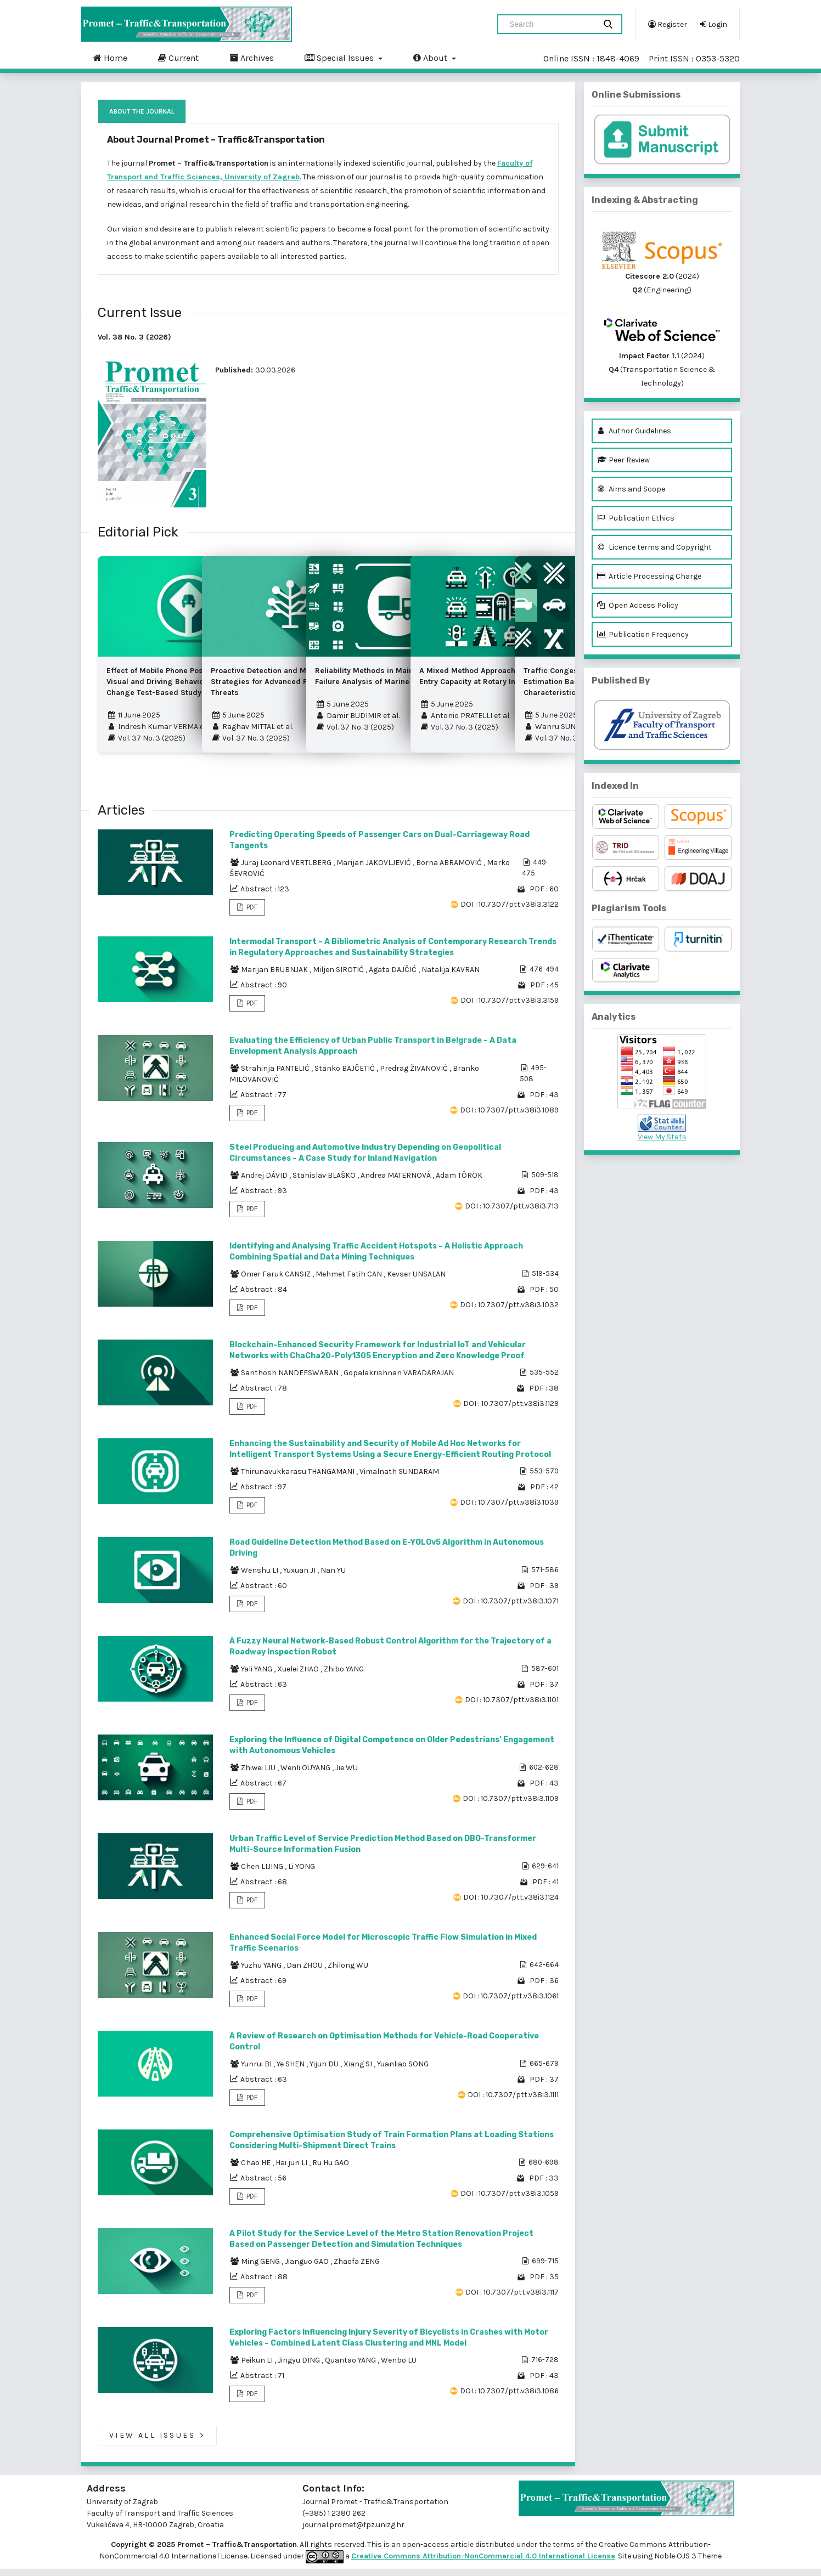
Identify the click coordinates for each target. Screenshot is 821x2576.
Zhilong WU (348, 1972)
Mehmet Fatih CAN (350, 1281)
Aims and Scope (631, 489)
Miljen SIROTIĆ (339, 976)
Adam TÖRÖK (459, 1182)
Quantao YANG (351, 2367)
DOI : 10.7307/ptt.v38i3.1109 (511, 1805)
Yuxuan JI (300, 1577)
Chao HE (256, 2169)
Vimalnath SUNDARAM (399, 1478)
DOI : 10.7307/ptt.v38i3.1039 (509, 1509)
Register (667, 24)
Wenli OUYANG (306, 1775)
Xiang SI (359, 2071)
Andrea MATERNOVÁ (396, 1182)
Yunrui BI (257, 2071)
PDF (251, 914)
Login (713, 24)
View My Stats (662, 1137)
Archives (251, 57)
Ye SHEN (291, 2071)
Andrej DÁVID (265, 1182)
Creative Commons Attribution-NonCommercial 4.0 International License (483, 2563)
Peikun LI (257, 2367)
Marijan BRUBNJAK (275, 976)
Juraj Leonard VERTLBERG (287, 869)
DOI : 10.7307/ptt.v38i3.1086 (509, 2398)
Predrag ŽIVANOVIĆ (414, 1075)
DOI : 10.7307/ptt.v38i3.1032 (509, 1312)
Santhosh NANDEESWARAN (290, 1380)
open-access (426, 2551)
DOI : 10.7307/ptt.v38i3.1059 (509, 2200)
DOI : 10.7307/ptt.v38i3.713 (512, 1213)
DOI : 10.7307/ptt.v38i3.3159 (509, 1007)
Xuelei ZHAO (298, 1676)
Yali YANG (257, 1676)
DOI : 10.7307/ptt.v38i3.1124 (511, 1904)
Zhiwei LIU (259, 1775)
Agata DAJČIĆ (393, 976)
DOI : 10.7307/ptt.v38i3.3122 (509, 911)
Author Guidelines (634, 431)
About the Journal (142, 111)
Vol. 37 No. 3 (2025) (145, 742)
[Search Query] (551, 24)
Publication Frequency (643, 634)
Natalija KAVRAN (450, 976)
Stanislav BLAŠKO (325, 1182)
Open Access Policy (637, 605)
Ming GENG (261, 2268)
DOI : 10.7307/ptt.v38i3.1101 (512, 1706)
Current (178, 57)
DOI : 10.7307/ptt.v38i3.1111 (513, 2101)
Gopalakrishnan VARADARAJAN (399, 1380)
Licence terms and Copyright (654, 547)
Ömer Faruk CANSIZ (276, 1281)
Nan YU (333, 1577)
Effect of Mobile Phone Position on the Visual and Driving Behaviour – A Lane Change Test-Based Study (175, 685)
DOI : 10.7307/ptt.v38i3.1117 (512, 2299)
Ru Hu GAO (330, 2169)
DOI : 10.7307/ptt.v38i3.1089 (509, 1117)
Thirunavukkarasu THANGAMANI (298, 1478)
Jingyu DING (300, 2367)
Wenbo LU (399, 2367)
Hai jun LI (292, 2169)
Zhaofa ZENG (357, 2268)
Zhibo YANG (344, 1676)
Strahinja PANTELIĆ (276, 1075)
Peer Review (623, 460)
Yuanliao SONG (403, 2071)
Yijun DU (325, 2071)
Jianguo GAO (307, 2268)
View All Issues (157, 2443)
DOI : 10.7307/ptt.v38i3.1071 (511, 1608)
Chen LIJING (263, 1873)
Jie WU (346, 1775)
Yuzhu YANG (262, 1972)
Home (110, 57)
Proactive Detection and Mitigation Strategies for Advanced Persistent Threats (275, 685)
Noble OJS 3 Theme (687, 2563)
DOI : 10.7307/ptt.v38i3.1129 (511, 1410)
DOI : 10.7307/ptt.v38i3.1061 (511, 2003)
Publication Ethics (635, 518)
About (431, 57)
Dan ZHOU (305, 1972)
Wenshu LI (260, 1577)
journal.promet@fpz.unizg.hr (353, 2532)
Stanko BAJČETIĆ (345, 1075)
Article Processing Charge (649, 576)
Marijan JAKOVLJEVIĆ (374, 869)
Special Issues (340, 57)
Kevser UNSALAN (416, 1281)
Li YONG (301, 1873)
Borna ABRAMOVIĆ (449, 869)
